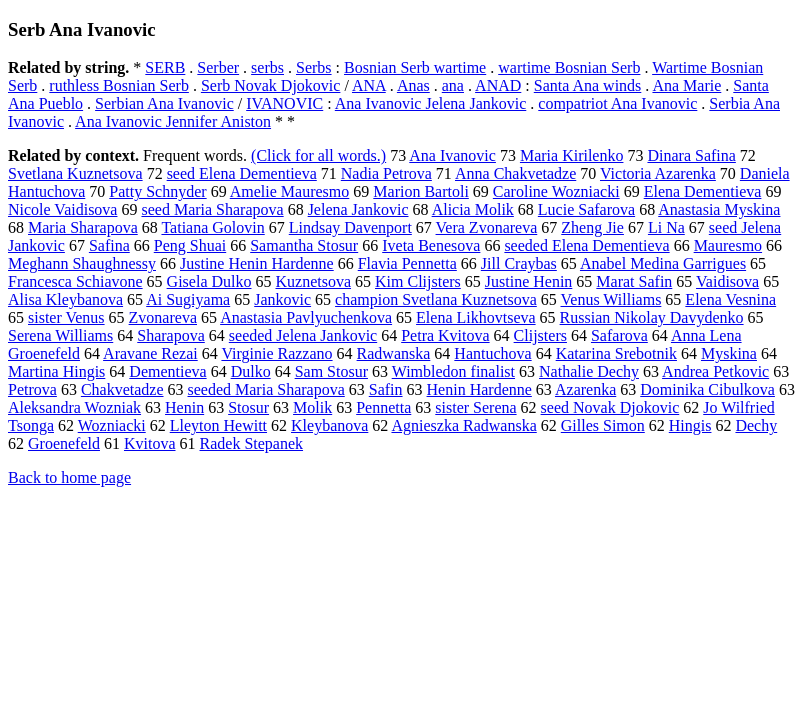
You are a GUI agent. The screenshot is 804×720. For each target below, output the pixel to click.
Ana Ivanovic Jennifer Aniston (173, 121)
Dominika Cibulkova (707, 389)
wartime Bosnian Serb (569, 67)
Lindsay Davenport (350, 227)
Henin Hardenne (479, 389)
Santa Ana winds (588, 85)
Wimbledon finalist (453, 371)
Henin (184, 407)
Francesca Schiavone (75, 281)
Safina (109, 245)
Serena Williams (60, 335)
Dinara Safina (691, 155)
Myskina (729, 353)
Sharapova (171, 335)
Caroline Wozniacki (556, 191)
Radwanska (394, 353)
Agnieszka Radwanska (463, 425)
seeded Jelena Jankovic (303, 335)
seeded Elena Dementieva (586, 245)
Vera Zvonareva (487, 227)
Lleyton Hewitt (218, 425)
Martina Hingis (56, 371)
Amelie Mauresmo (290, 191)
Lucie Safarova (586, 209)
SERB (165, 67)
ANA (369, 85)
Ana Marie (686, 85)
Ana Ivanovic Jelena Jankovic (430, 103)
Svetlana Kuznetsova (75, 173)
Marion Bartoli (421, 191)
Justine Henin (529, 281)
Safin (386, 389)
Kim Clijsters (418, 281)
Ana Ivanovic (452, 155)
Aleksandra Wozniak (74, 407)
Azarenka (585, 389)
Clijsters (540, 335)
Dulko (251, 371)
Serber (218, 67)
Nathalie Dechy (589, 371)
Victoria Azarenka (658, 173)
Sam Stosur (331, 371)
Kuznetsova (313, 281)
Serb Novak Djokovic (271, 85)
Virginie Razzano (276, 353)
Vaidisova (727, 281)
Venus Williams (611, 299)
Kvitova (150, 443)
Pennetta (383, 407)
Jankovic (282, 299)
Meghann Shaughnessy (82, 263)
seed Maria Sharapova (212, 209)
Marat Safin (634, 281)
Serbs (314, 67)
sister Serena (475, 407)
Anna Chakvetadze (515, 173)
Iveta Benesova (431, 245)
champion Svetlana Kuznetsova (436, 299)
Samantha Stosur (304, 245)
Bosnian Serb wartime (415, 67)
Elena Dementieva (703, 191)
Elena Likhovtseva (476, 317)
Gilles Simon (603, 425)
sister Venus (66, 317)
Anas (413, 85)
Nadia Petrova (386, 173)
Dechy (756, 425)
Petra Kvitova (445, 335)
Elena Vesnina (730, 299)
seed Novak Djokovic (610, 407)
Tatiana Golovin (212, 227)
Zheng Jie (592, 227)
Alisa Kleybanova (65, 299)
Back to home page (69, 477)
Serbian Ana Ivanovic (164, 103)
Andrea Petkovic (715, 371)
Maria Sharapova (83, 227)
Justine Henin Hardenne (257, 263)
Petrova (32, 389)
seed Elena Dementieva (242, 173)
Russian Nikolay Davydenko (652, 317)
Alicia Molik (473, 209)
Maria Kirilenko (572, 155)
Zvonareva (163, 317)
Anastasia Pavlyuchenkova (306, 317)
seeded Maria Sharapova (266, 389)
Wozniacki (112, 425)
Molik (312, 407)
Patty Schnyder (157, 191)
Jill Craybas (519, 263)
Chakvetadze (122, 389)
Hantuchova (492, 353)
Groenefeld (64, 443)
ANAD (498, 85)
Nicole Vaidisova (62, 209)
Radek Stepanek (252, 443)
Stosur (248, 407)
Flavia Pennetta (407, 263)
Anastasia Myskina (719, 209)
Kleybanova (329, 425)
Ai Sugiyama (188, 299)
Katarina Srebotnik (616, 353)
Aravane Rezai (150, 353)
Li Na (666, 227)
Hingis (690, 425)
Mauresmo (728, 245)
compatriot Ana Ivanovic (617, 103)
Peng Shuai (190, 245)
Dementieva (167, 371)
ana (453, 85)
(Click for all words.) (318, 155)
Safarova (619, 335)
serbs (267, 67)
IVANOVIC (284, 103)
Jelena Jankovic (358, 209)
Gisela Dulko (209, 281)
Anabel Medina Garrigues (663, 263)
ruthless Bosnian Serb (119, 85)
